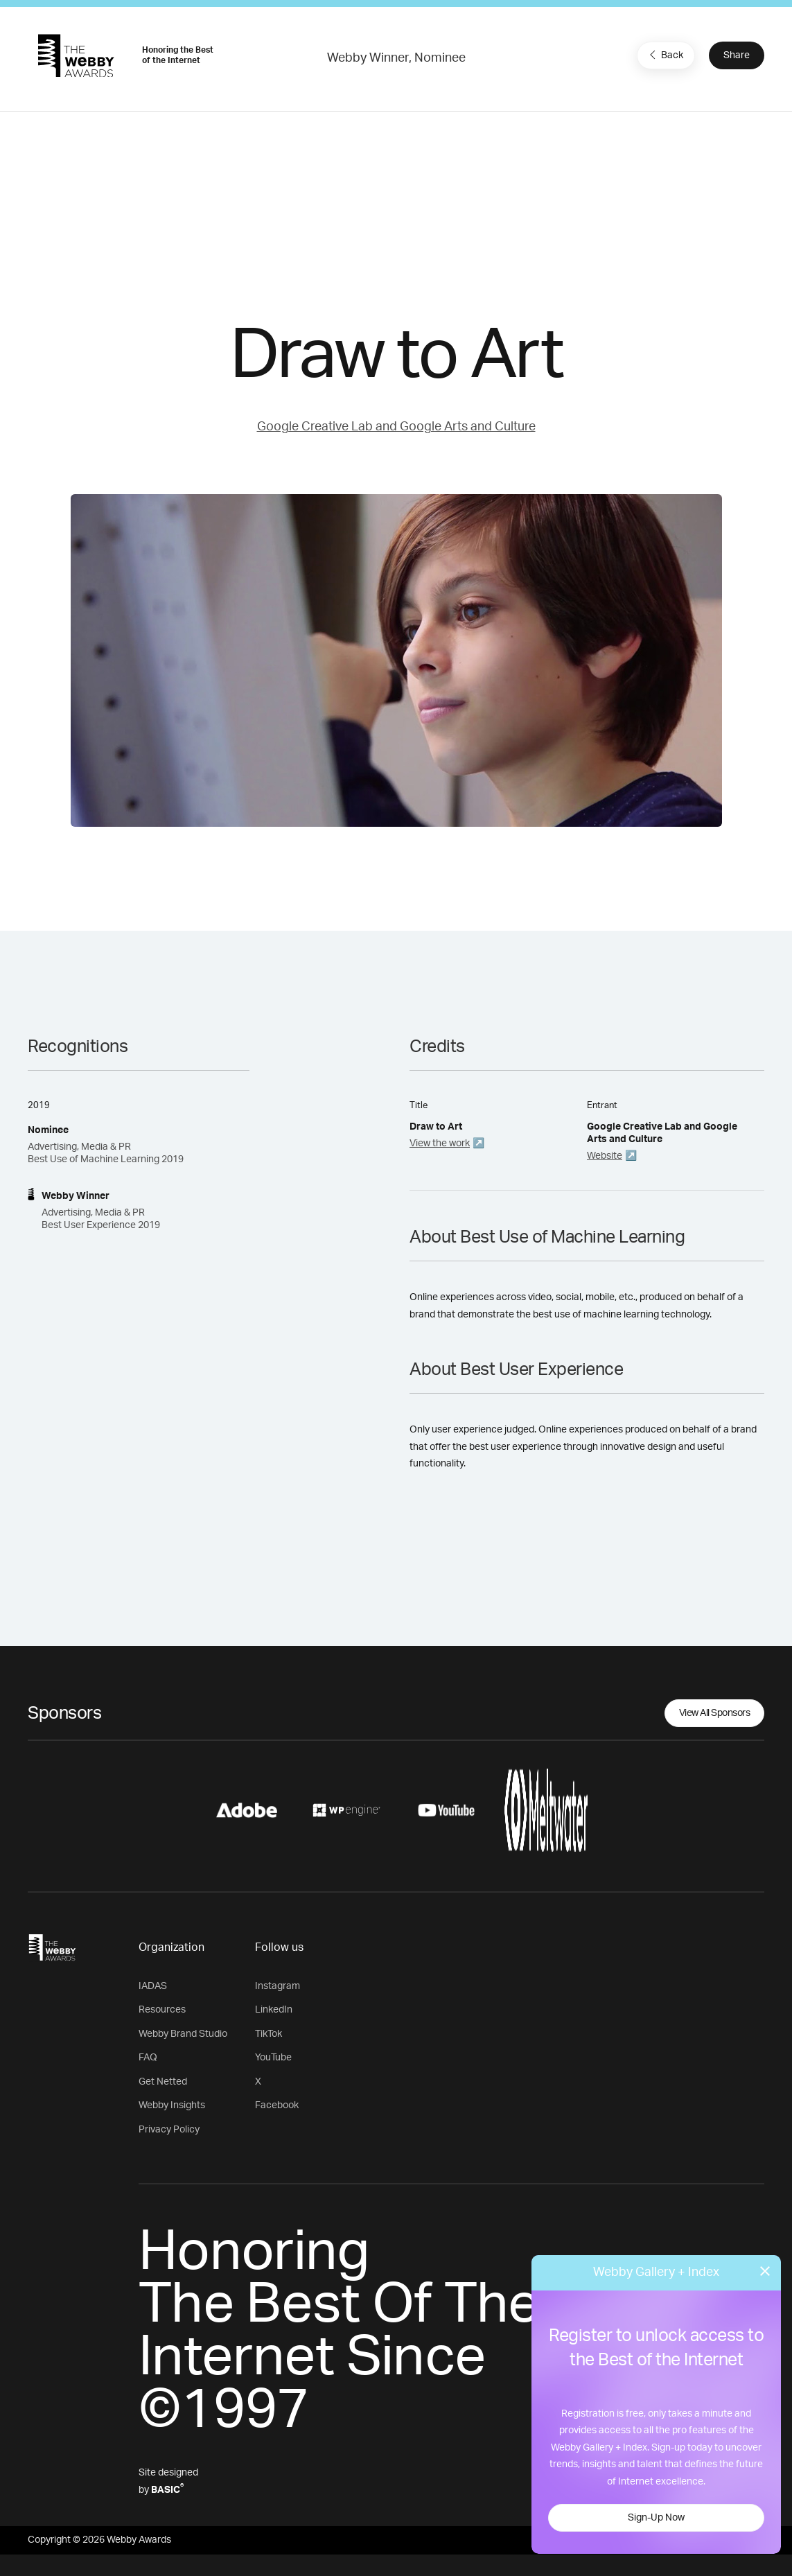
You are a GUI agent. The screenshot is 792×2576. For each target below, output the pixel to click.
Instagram (277, 1986)
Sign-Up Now (656, 2518)
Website (604, 1156)
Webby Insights (172, 2105)
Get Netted (163, 2082)
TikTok (268, 2034)
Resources (162, 2010)
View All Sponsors (714, 1713)
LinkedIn (273, 2010)
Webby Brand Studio (183, 2034)
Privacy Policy (169, 2130)
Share (736, 55)
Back (664, 55)
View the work (440, 1143)
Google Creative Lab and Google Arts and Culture (396, 427)
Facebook (277, 2105)
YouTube (273, 2057)
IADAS (153, 1986)
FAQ (148, 2057)
